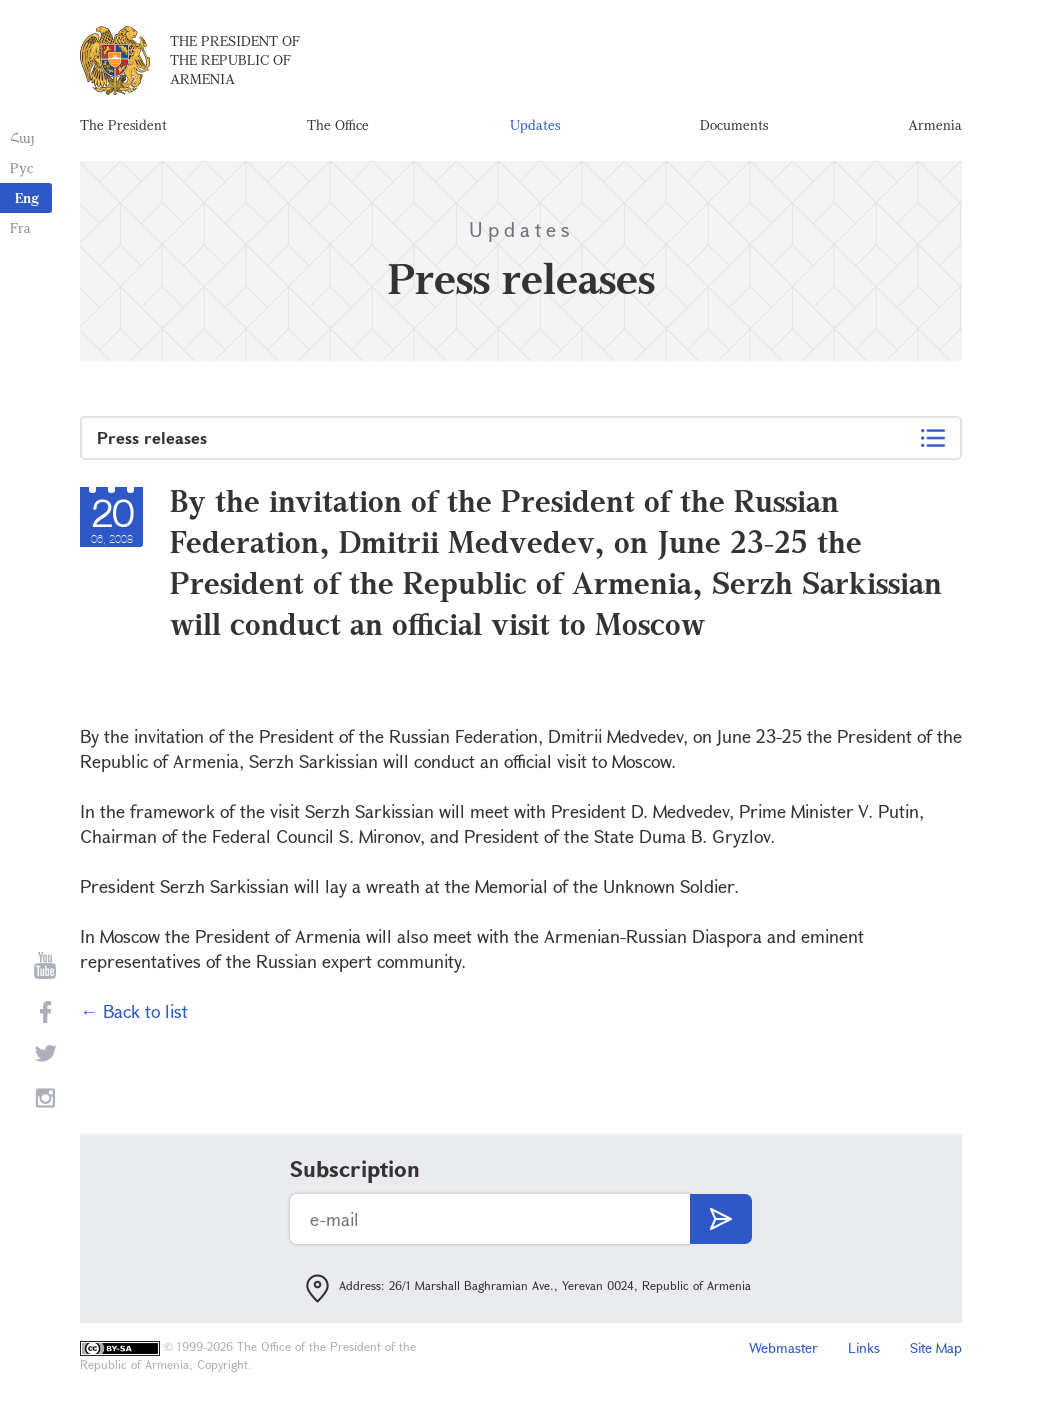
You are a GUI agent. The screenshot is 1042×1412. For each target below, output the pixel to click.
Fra (20, 227)
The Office (338, 124)
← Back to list (134, 1011)
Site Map (936, 1347)
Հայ (22, 137)
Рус (21, 167)
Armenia (935, 124)
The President (123, 124)
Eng (27, 197)
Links (864, 1347)
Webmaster (783, 1347)
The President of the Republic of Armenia (235, 59)
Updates (535, 124)
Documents (734, 124)
